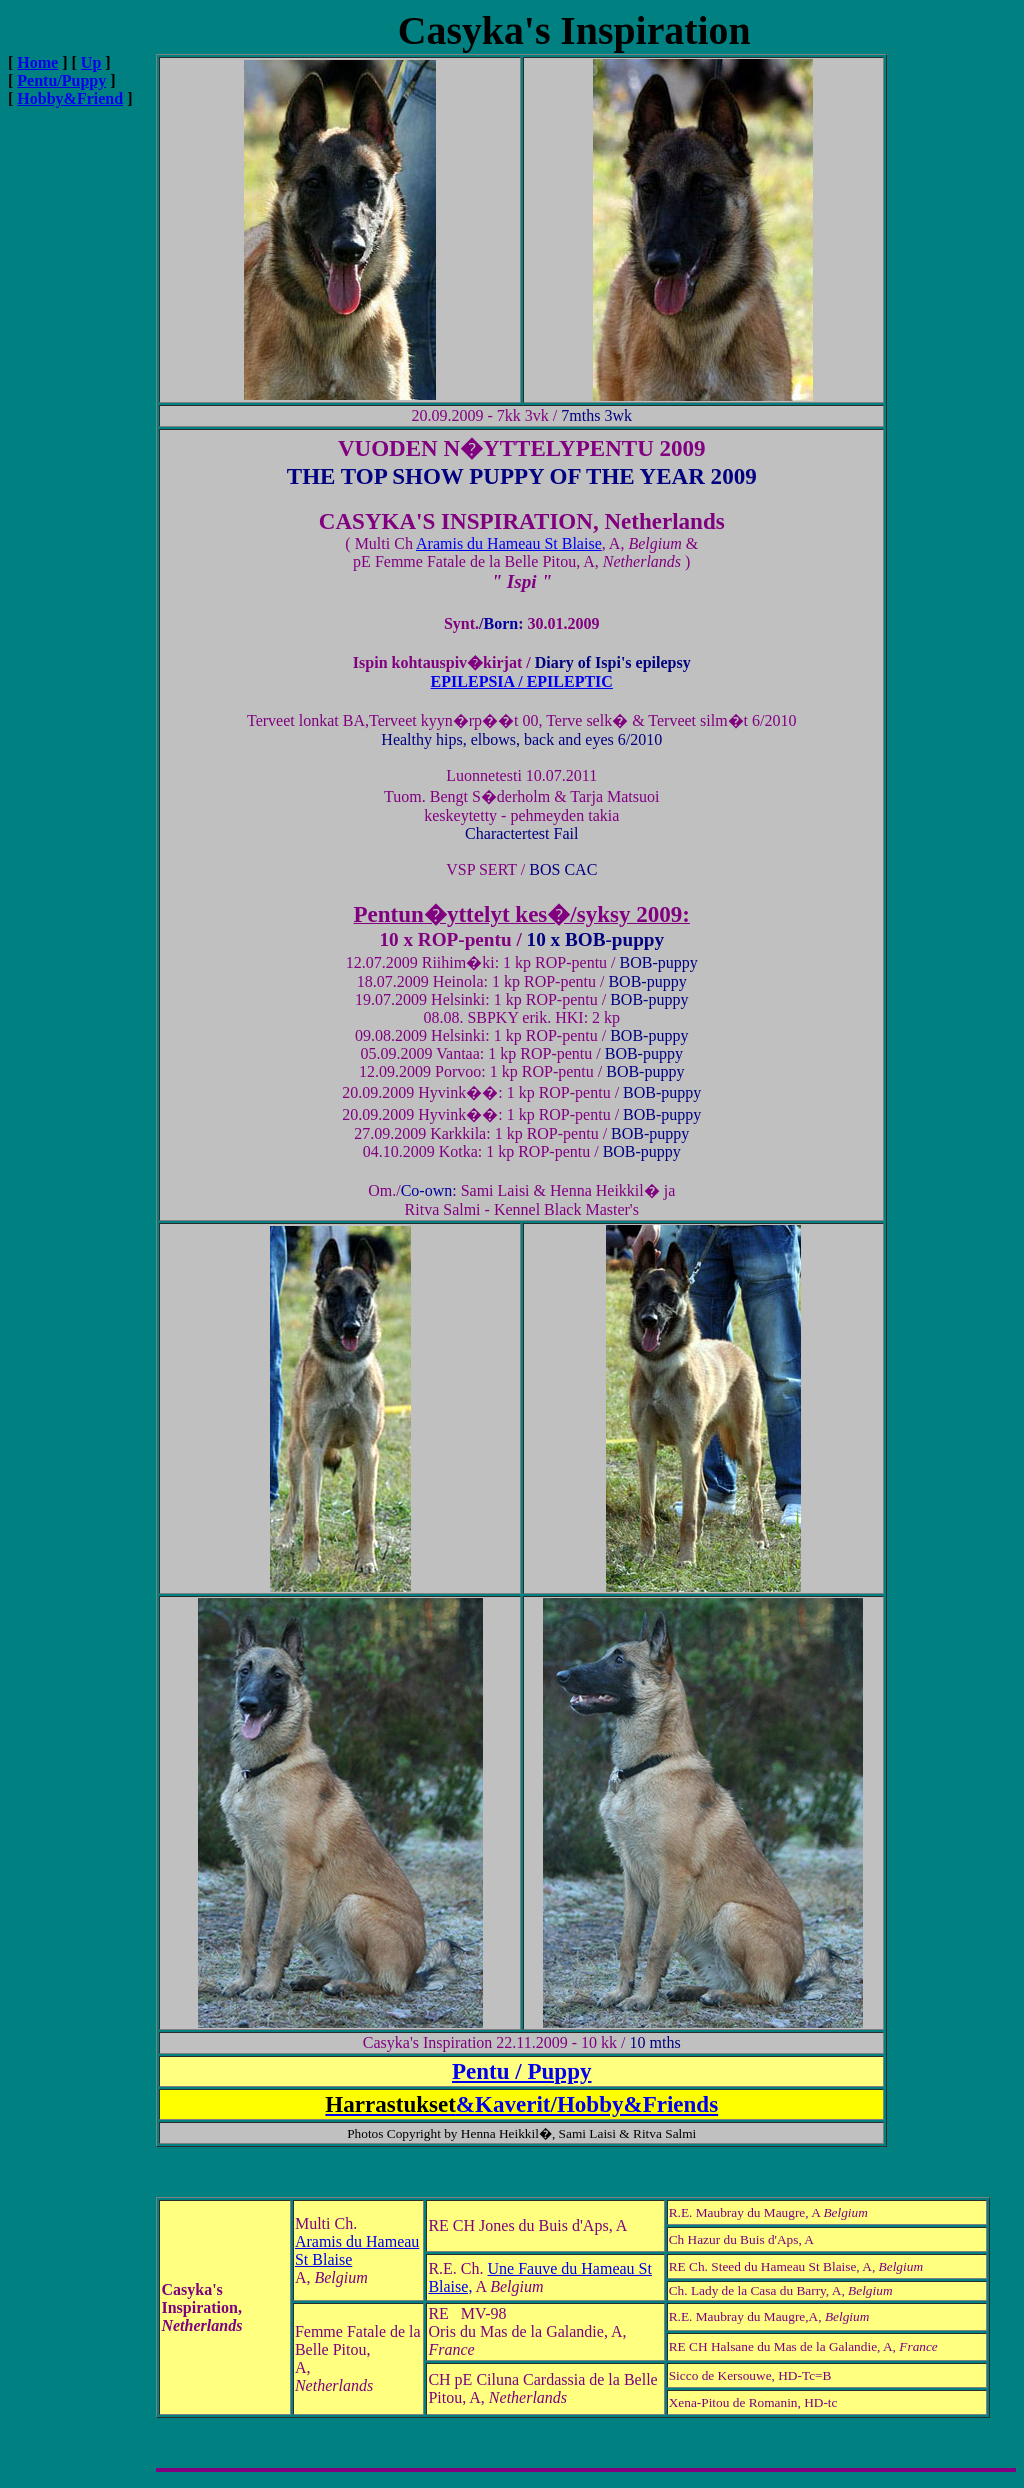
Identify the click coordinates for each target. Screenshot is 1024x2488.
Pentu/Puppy (61, 80)
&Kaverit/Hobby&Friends (521, 2104)
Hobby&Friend (70, 98)
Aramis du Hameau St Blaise (509, 543)
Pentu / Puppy (522, 2071)
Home (37, 62)
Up (91, 62)
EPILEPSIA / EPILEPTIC (522, 681)
